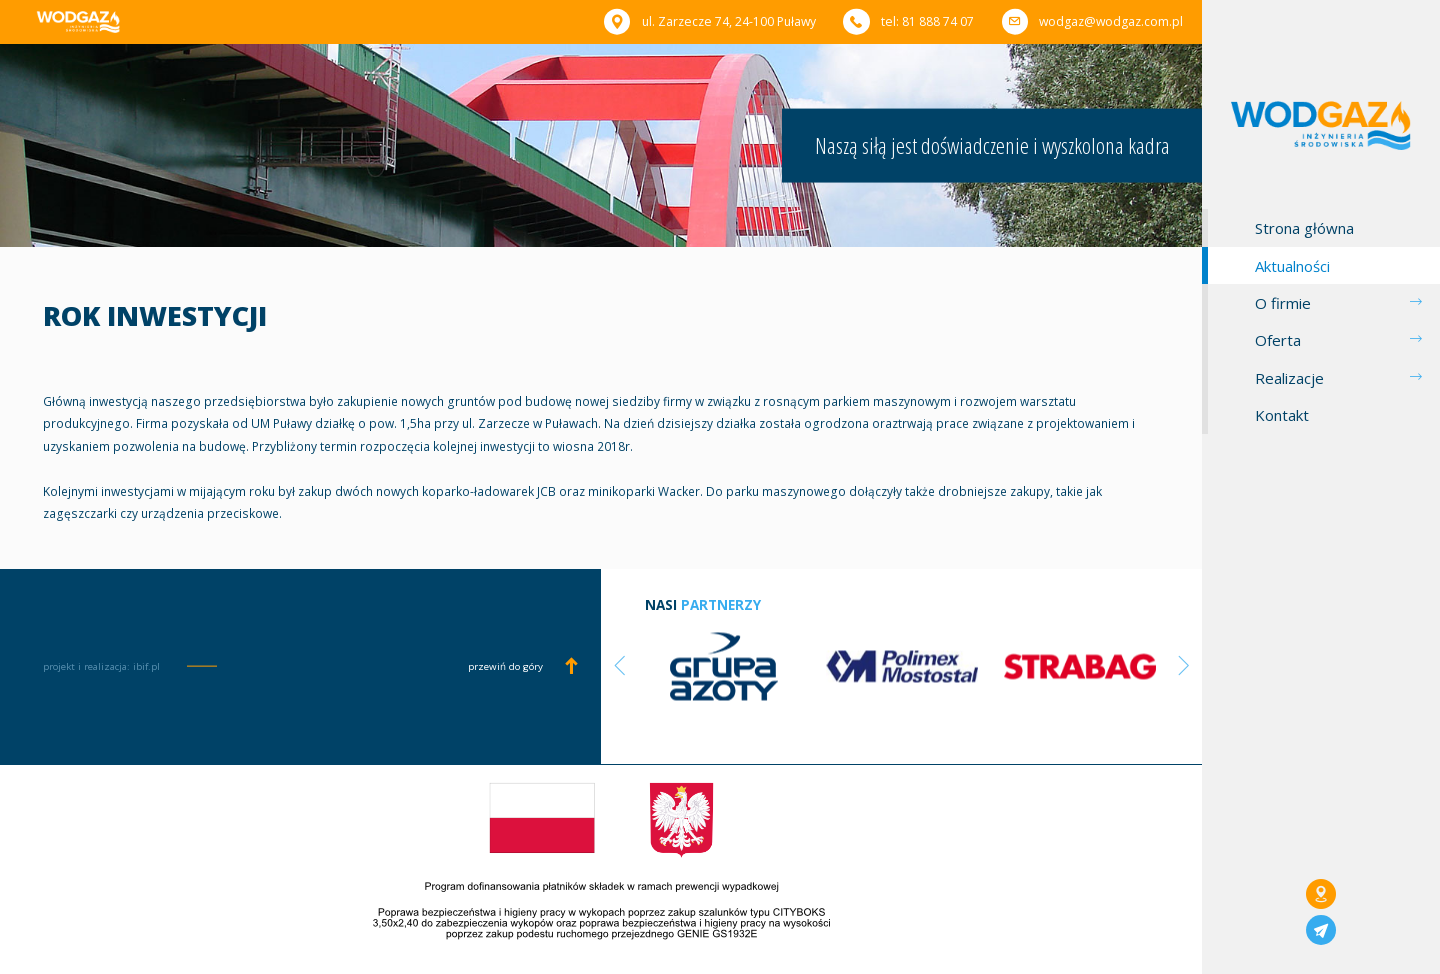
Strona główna (1304, 228)
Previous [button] (620, 665)
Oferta (1278, 340)
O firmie (1283, 303)
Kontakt (1282, 415)
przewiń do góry (505, 667)
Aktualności (1292, 266)
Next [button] (1184, 665)
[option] (724, 665)
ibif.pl (146, 666)
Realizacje (1289, 378)
